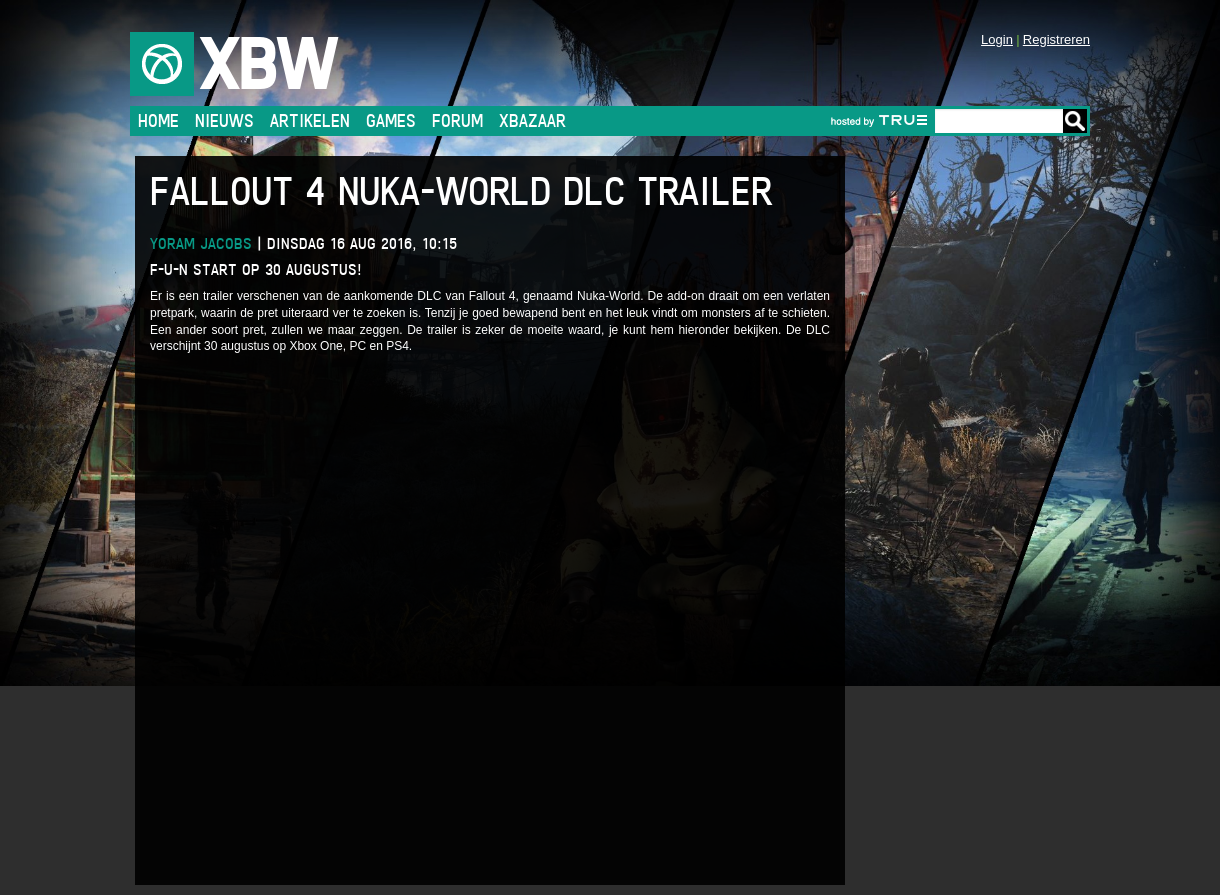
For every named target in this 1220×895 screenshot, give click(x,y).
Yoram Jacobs (201, 243)
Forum (457, 120)
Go (1075, 121)
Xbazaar (532, 120)
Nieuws (224, 120)
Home (158, 120)
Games (391, 120)
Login (997, 39)
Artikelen (310, 120)
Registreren (1056, 39)
